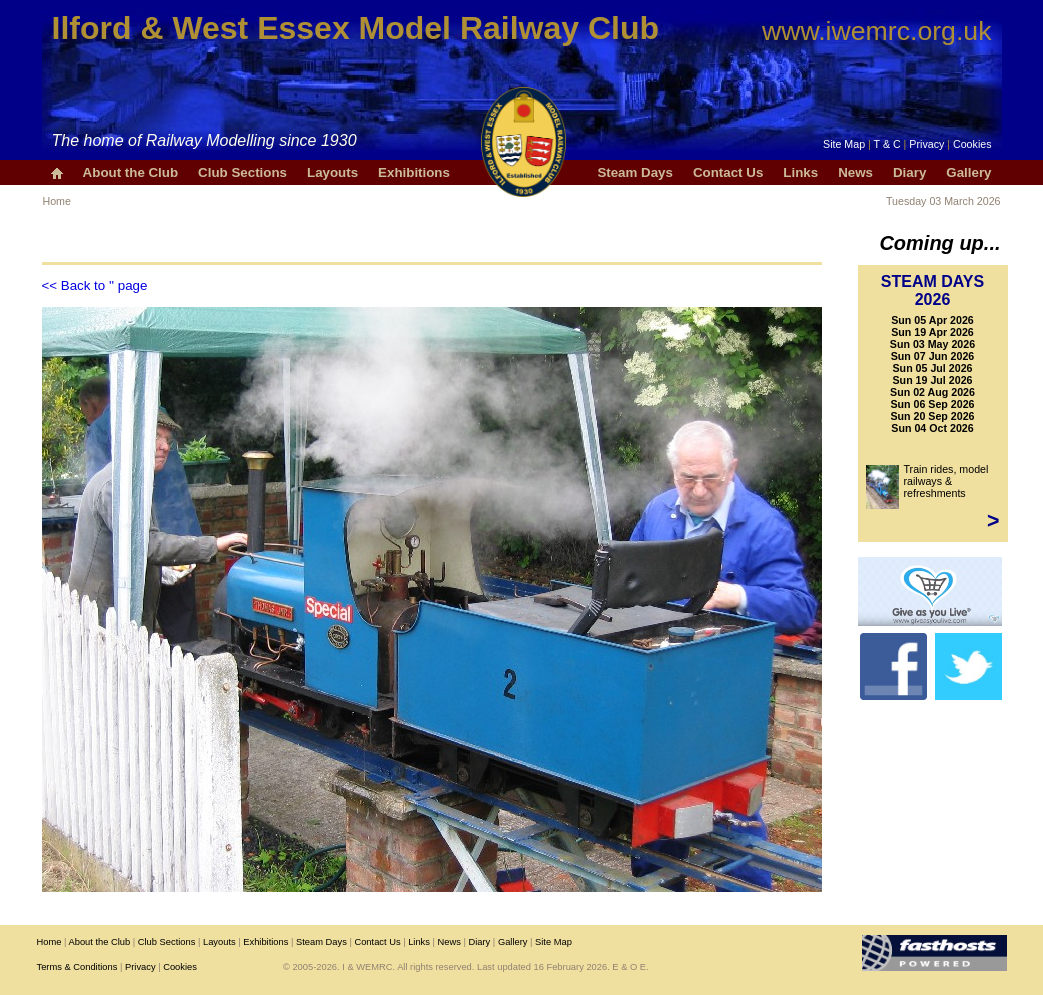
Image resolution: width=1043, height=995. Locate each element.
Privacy (926, 144)
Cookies (972, 144)
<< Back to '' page (95, 285)
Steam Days (635, 172)
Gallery (968, 172)
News (855, 172)
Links (800, 172)
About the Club (131, 172)
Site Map (844, 144)
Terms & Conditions (77, 967)
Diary (909, 172)
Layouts (332, 172)
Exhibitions (414, 172)
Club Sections (242, 172)
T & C (887, 144)
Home (57, 201)
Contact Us (728, 172)
